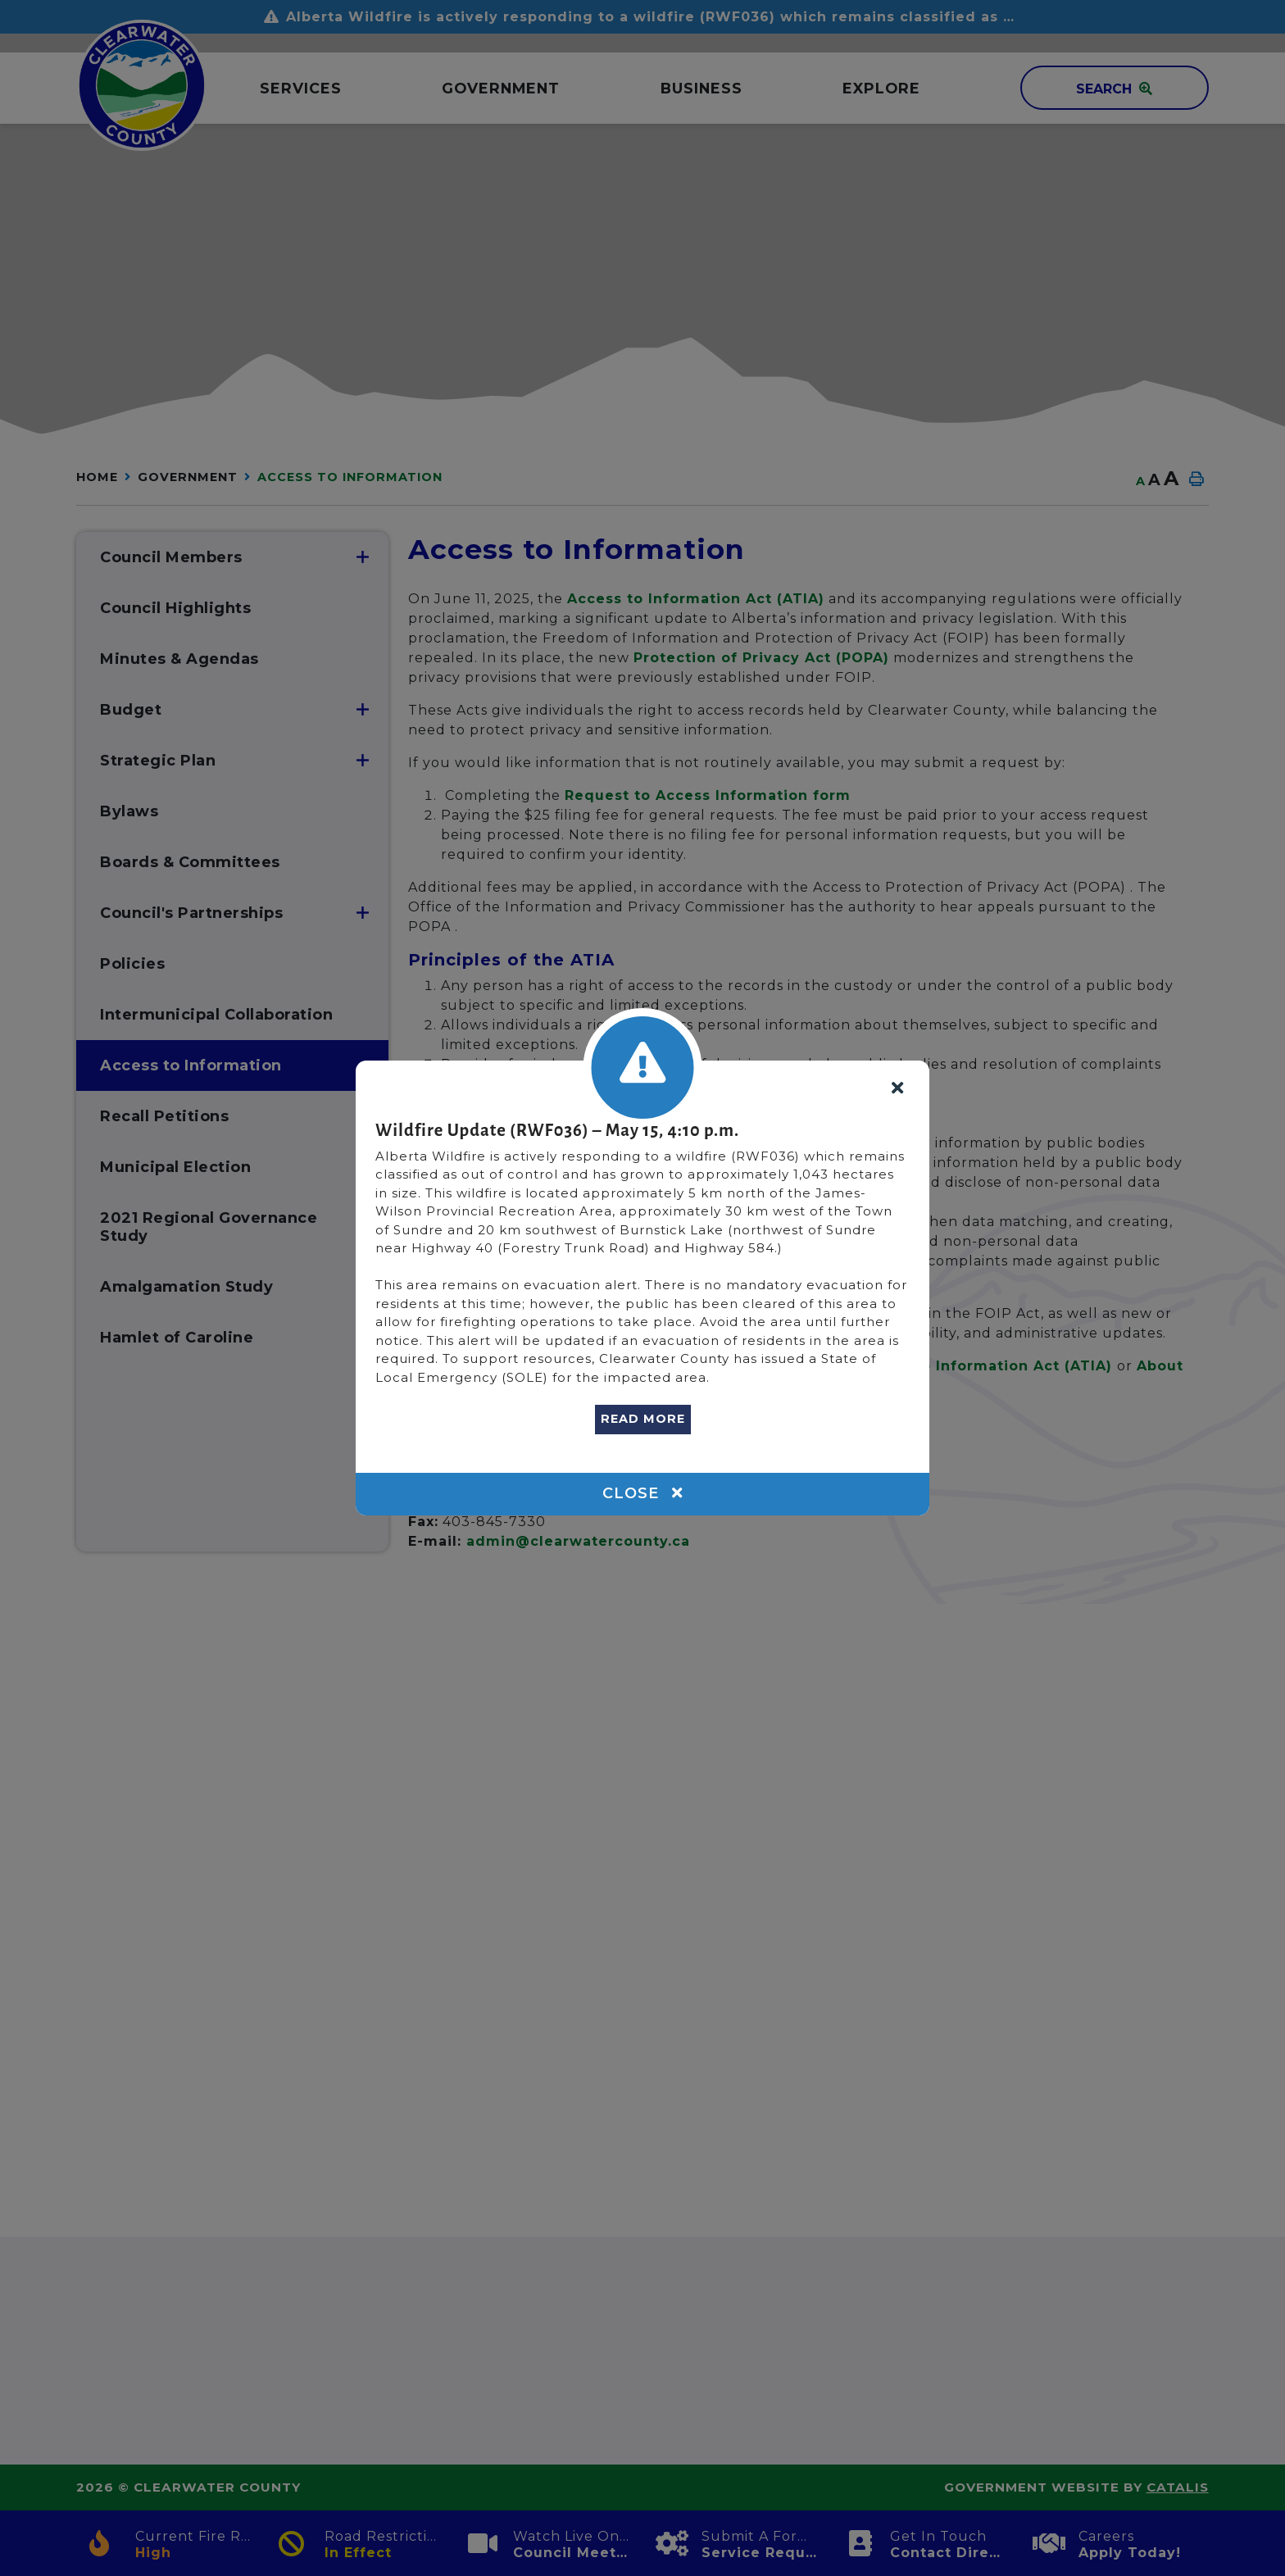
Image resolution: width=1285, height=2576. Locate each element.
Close (642, 1493)
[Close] (897, 1088)
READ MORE (643, 1418)
